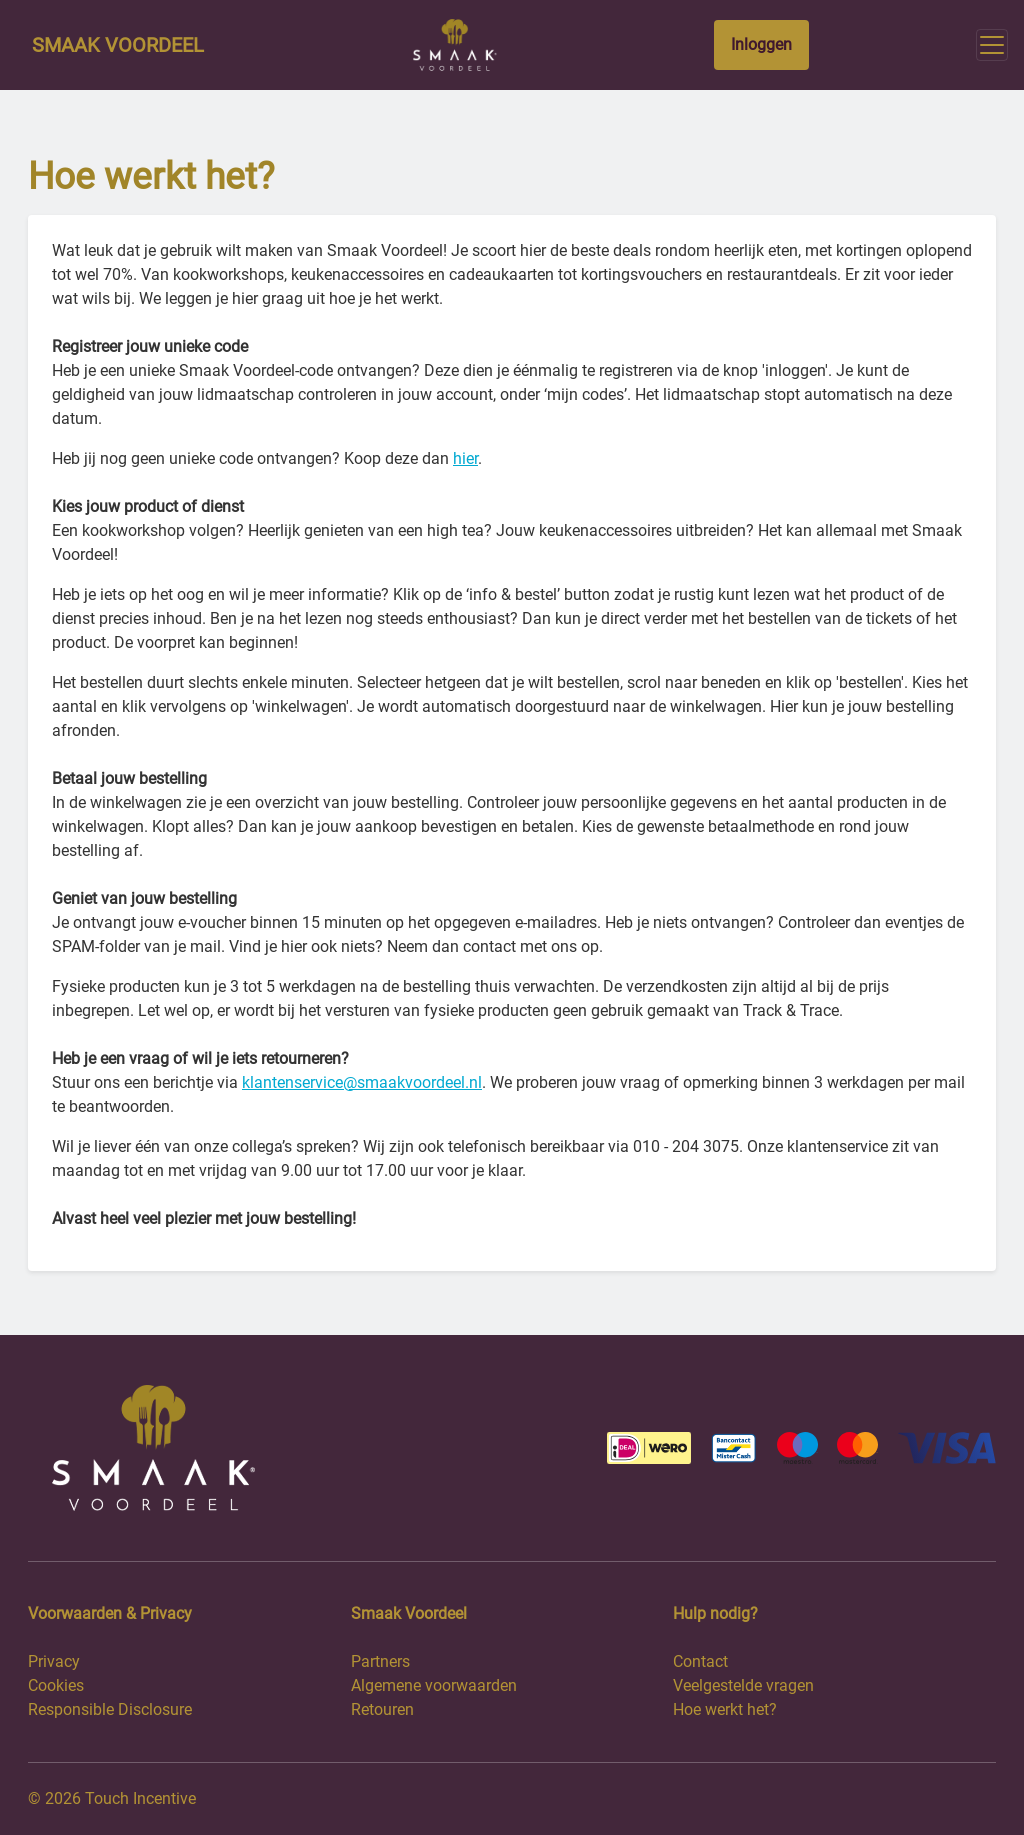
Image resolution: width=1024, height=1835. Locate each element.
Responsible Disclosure (110, 1709)
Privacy (54, 1661)
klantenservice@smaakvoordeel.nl (362, 1082)
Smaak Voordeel (118, 45)
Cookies (56, 1685)
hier (465, 458)
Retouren (382, 1709)
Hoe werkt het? (725, 1709)
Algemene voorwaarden (434, 1685)
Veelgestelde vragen (743, 1685)
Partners (380, 1661)
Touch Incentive (140, 1798)
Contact (700, 1661)
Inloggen (761, 44)
